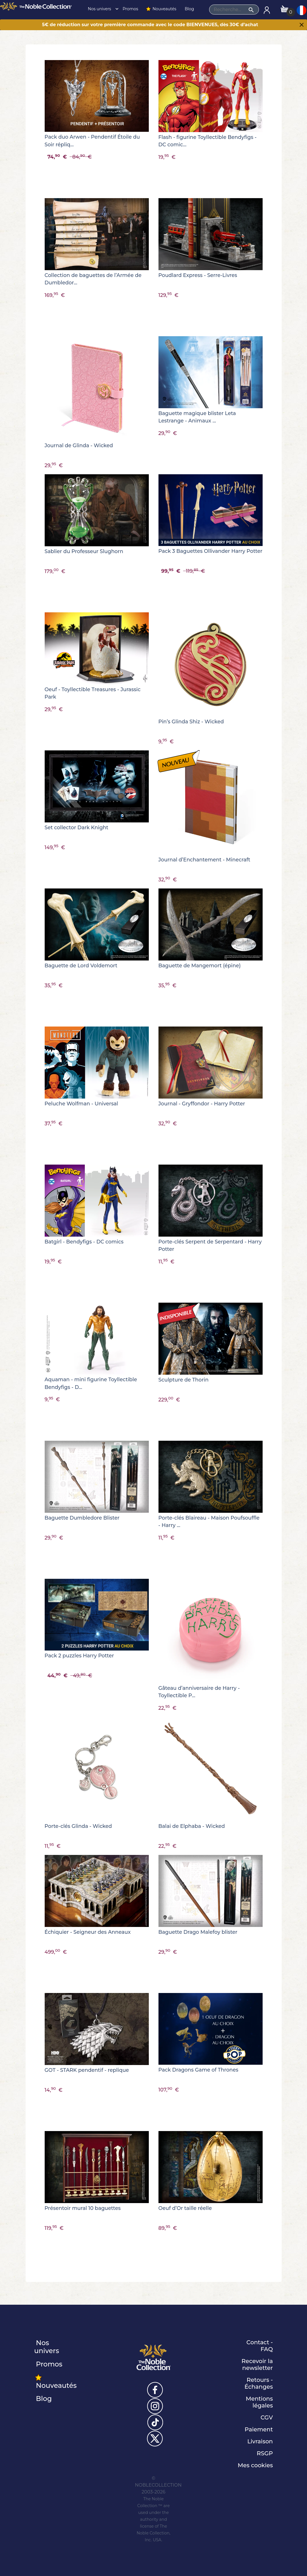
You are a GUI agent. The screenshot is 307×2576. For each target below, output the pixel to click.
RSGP (265, 2453)
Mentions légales (259, 2402)
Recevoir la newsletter (257, 2364)
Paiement (259, 2429)
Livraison (260, 2441)
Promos (129, 8)
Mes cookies (255, 2465)
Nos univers (101, 9)
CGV (267, 2417)
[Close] (301, 25)
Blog (189, 8)
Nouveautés (160, 9)
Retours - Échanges (258, 2383)
